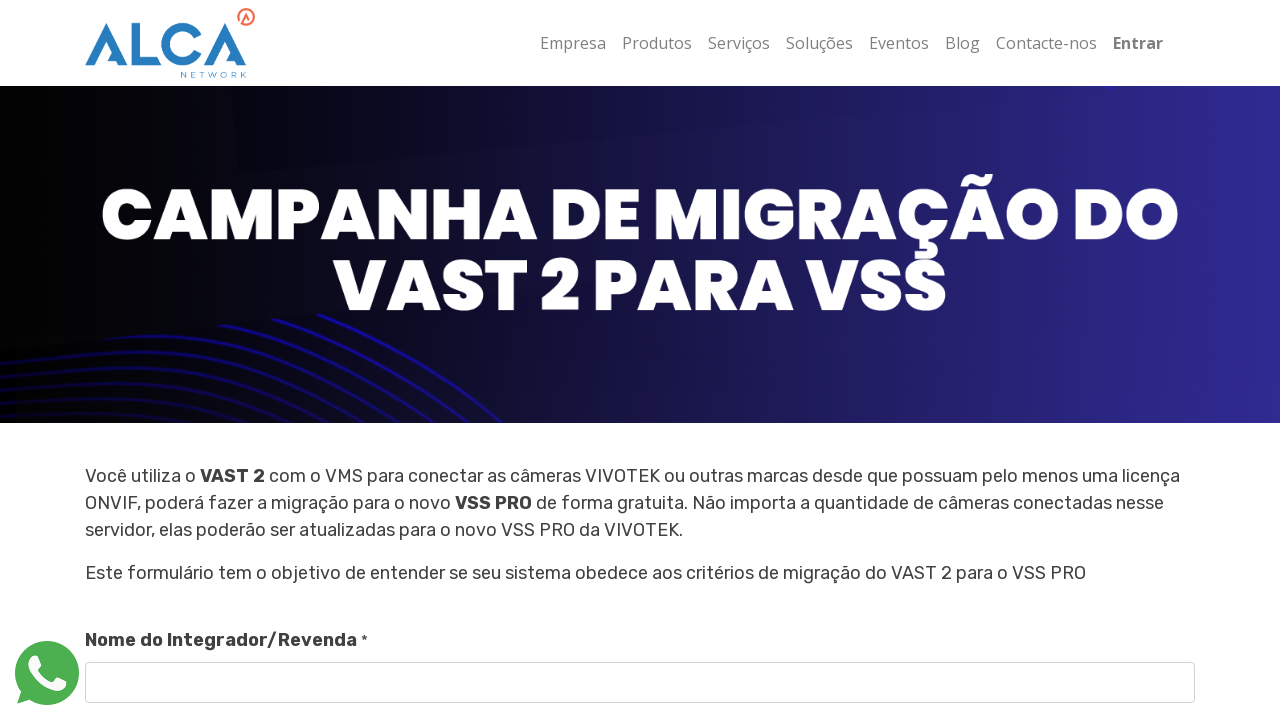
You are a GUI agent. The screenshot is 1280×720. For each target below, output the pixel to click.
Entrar (1138, 43)
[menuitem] (573, 43)
